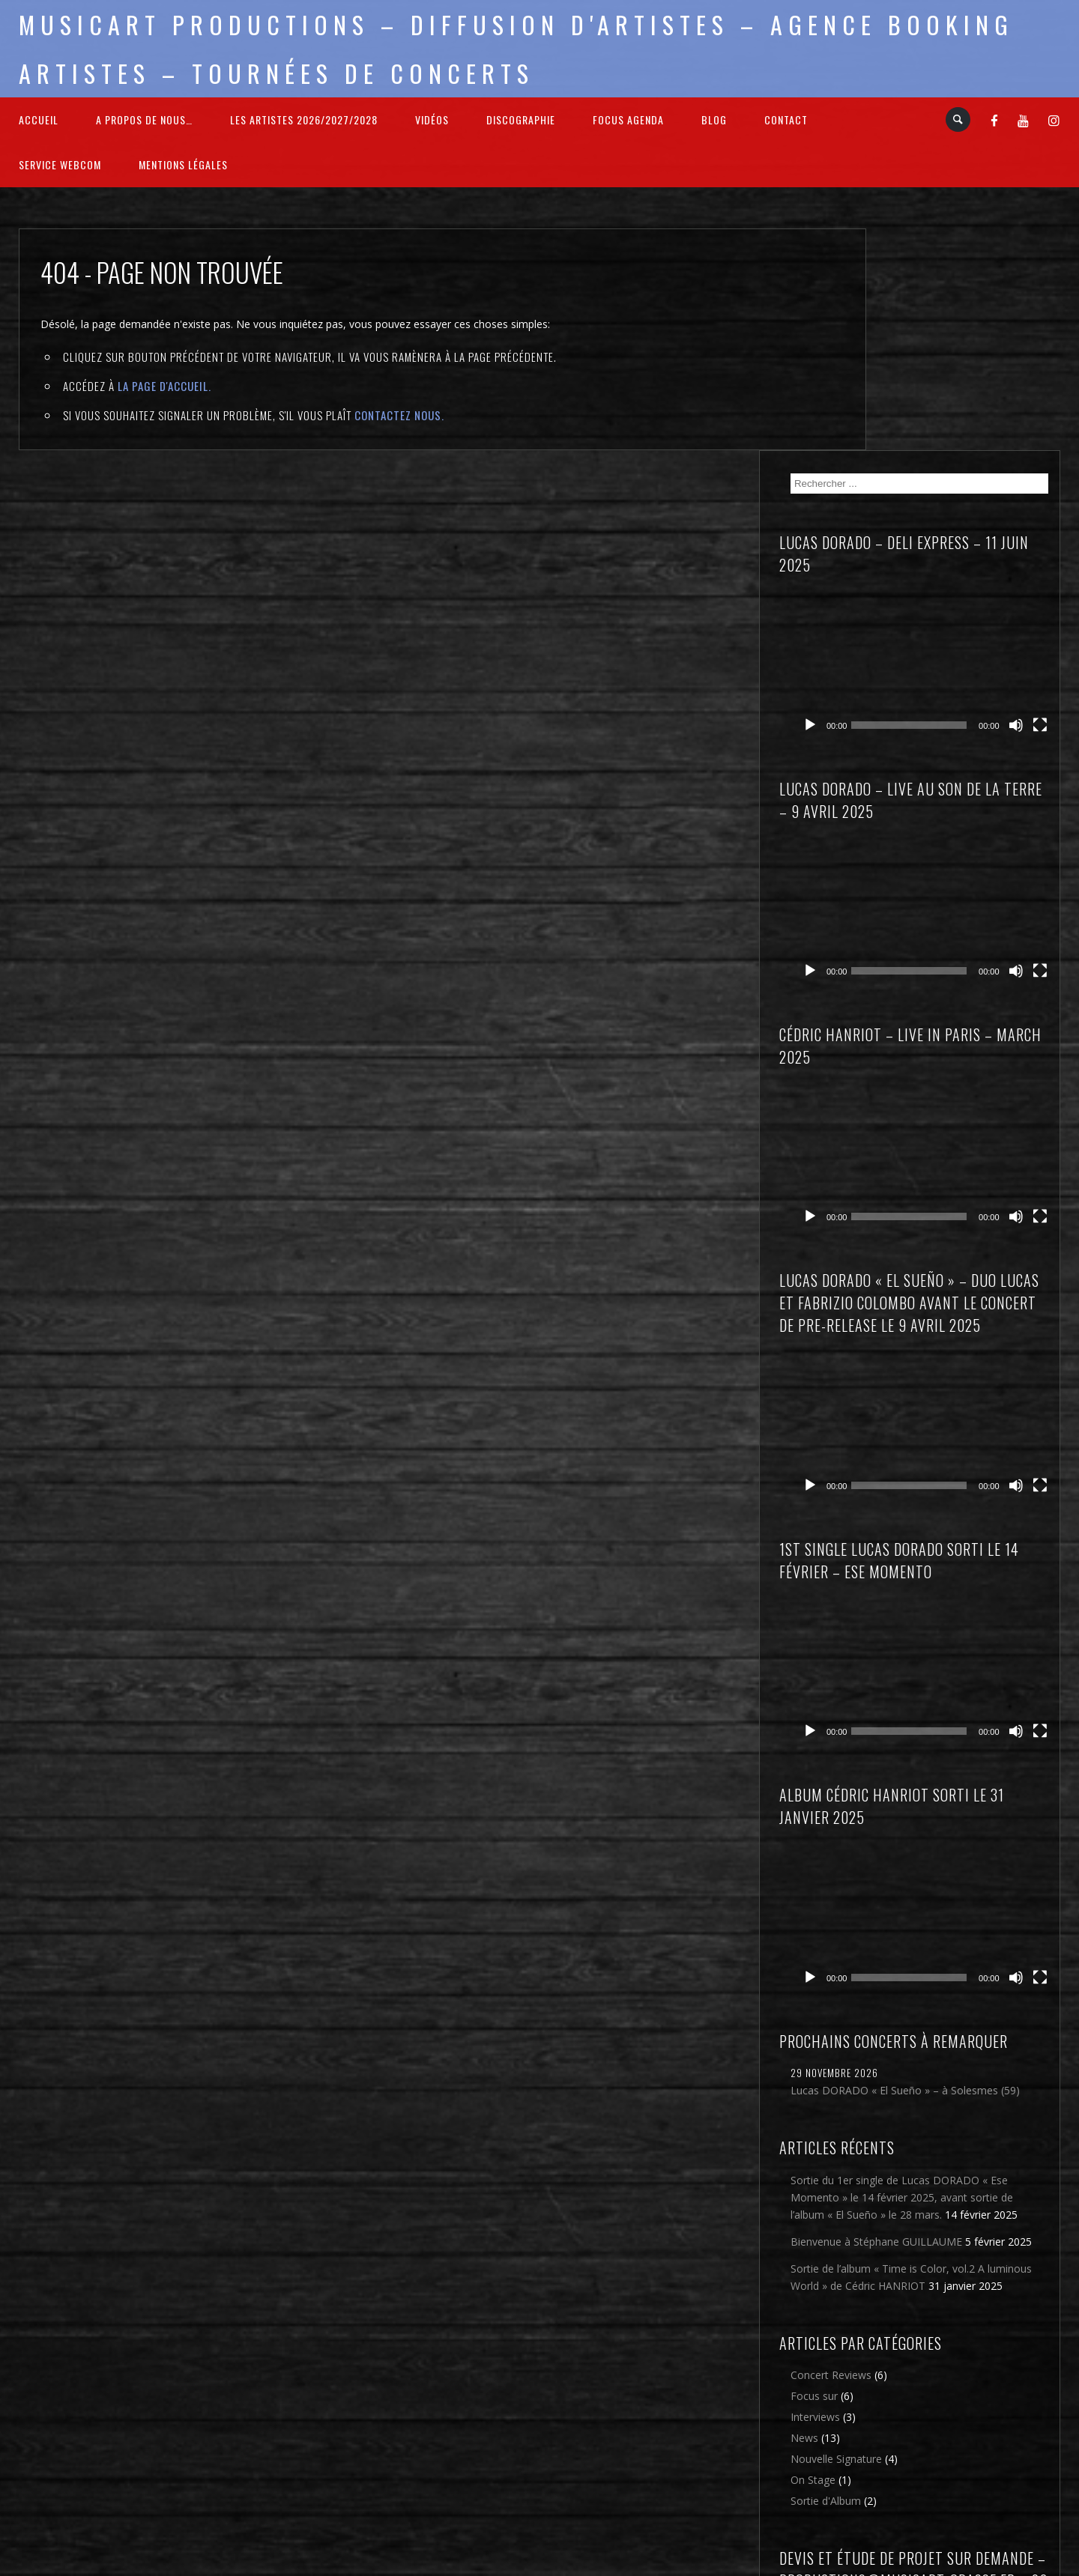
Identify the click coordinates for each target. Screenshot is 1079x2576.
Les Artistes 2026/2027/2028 (304, 119)
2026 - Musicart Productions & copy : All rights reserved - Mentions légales (539, 2566)
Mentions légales (183, 164)
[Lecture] (901, 450)
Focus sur (905, 2067)
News (896, 2109)
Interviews (906, 2088)
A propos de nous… (144, 119)
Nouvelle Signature (927, 2130)
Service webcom (60, 164)
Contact (786, 119)
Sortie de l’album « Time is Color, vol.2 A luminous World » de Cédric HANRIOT (965, 1939)
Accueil (38, 119)
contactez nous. (399, 415)
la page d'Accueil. (164, 386)
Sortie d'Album (917, 2172)
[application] (971, 416)
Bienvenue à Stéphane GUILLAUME (936, 1887)
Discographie (520, 119)
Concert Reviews (922, 2046)
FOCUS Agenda (628, 119)
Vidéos (432, 119)
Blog (714, 119)
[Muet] (1016, 450)
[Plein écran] (1040, 450)
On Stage (904, 2151)
